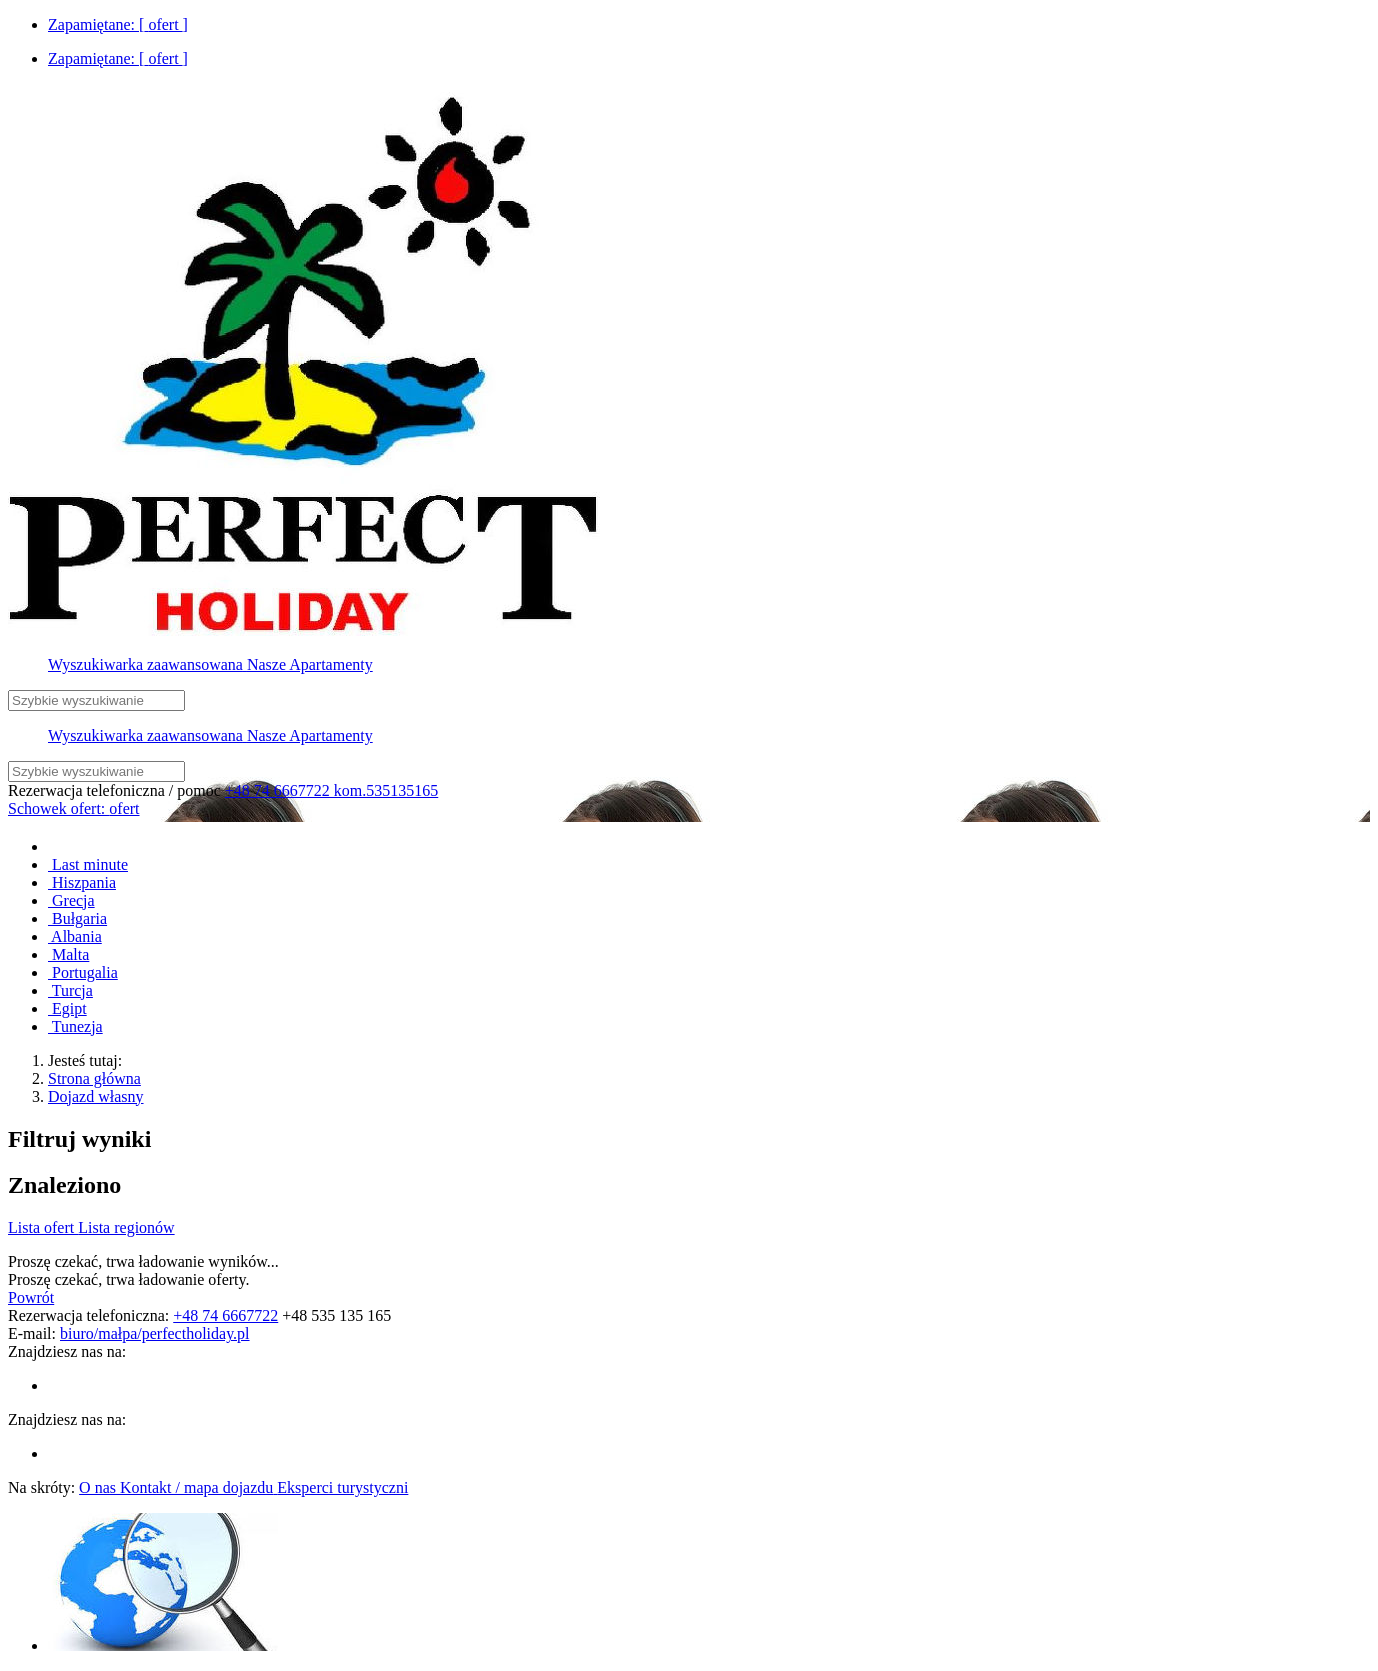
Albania (75, 936)
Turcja (70, 990)
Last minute (88, 864)
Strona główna (94, 1078)
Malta (68, 954)
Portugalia (83, 972)
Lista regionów (126, 1227)
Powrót (31, 1297)
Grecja (71, 900)
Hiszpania (82, 882)
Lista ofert (43, 1227)
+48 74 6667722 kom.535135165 (331, 790)
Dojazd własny (96, 1096)
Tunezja (75, 1026)
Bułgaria (77, 918)
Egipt (67, 1008)
